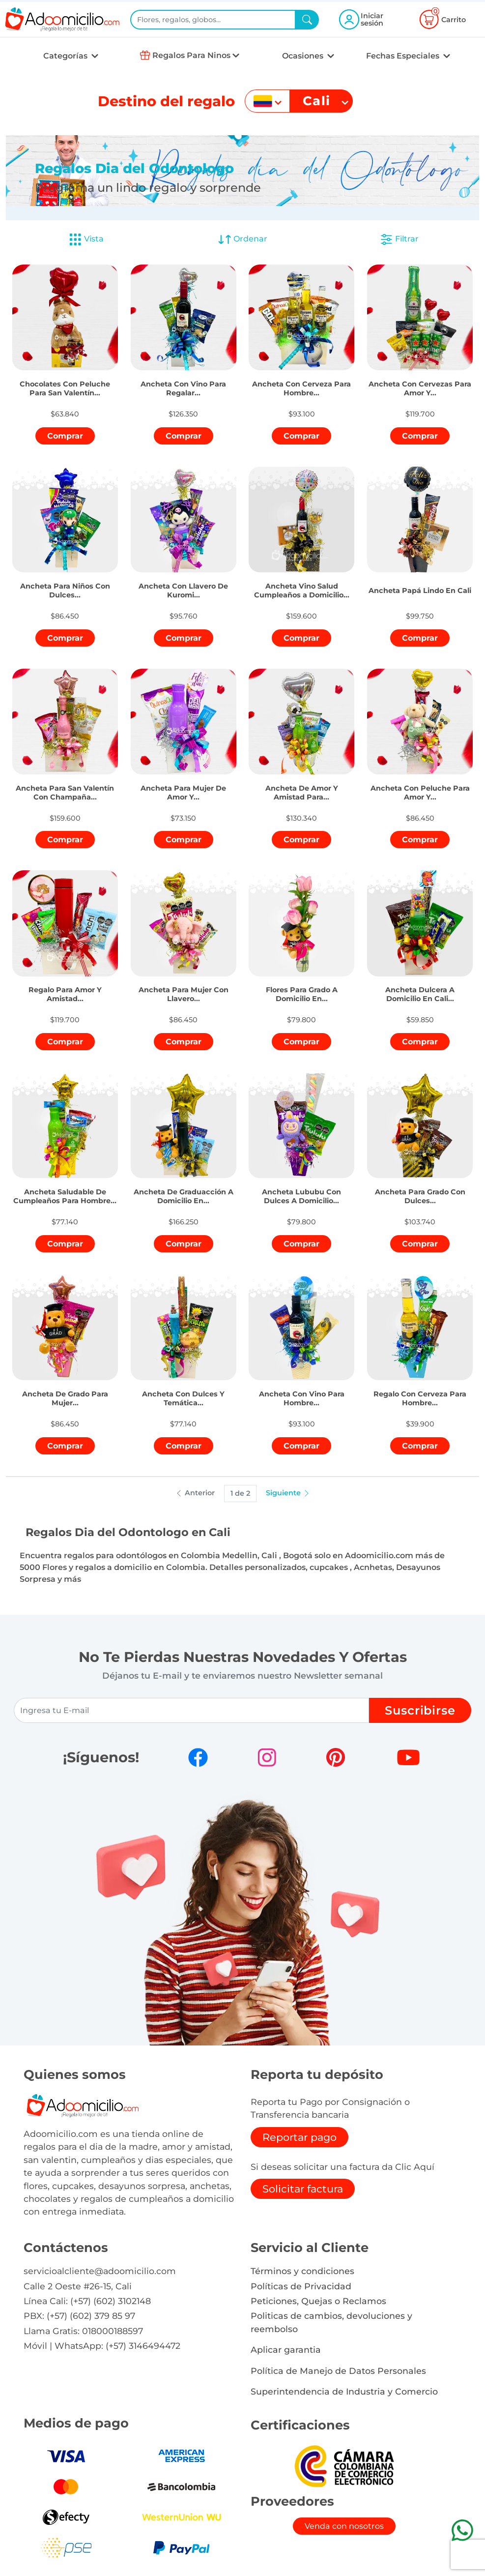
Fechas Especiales (403, 55)
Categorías (66, 55)
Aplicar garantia (286, 2349)
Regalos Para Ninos (191, 55)
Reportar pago (299, 2137)
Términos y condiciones (302, 2271)
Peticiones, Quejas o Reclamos (318, 2301)
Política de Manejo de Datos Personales (338, 2371)
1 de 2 (240, 1493)
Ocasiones (303, 55)
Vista (86, 239)
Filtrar (399, 239)
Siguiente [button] (288, 1492)
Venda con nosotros (344, 2526)
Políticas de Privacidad (301, 2286)
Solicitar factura (302, 2189)
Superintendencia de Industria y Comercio (344, 2391)
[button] (65, 379)
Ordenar (242, 239)
